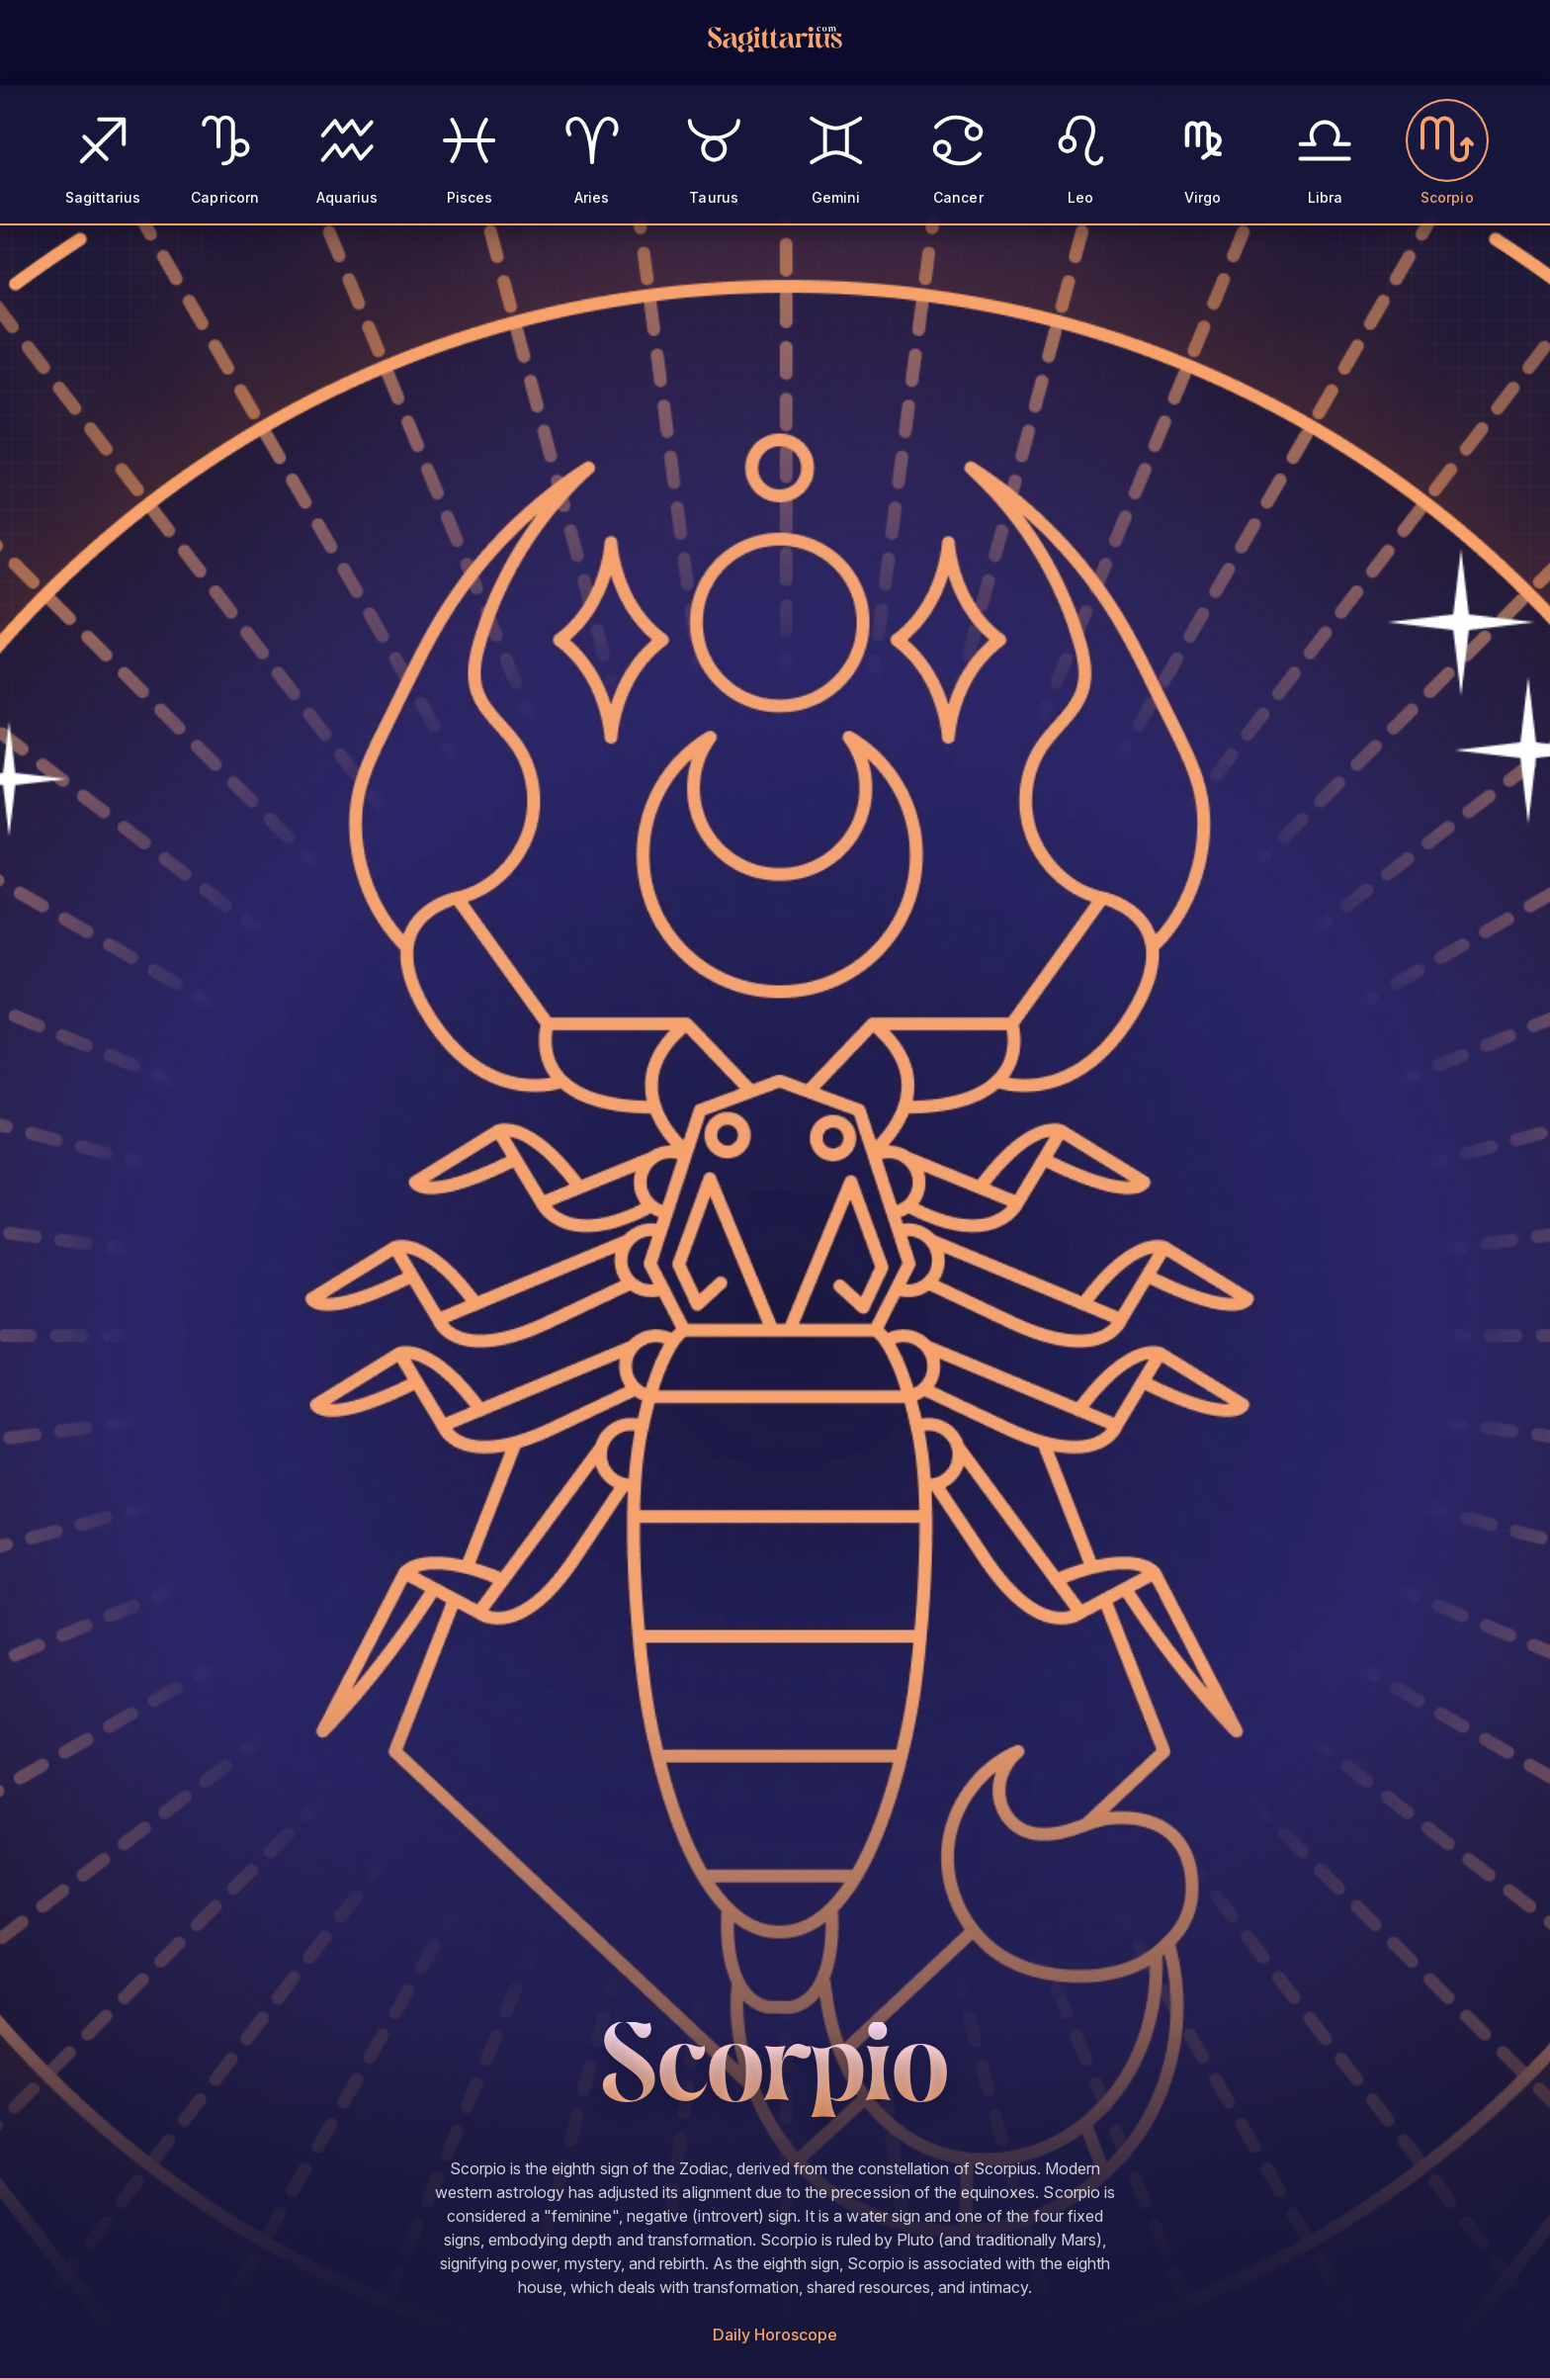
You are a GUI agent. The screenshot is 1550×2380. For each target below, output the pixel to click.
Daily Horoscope (775, 2334)
